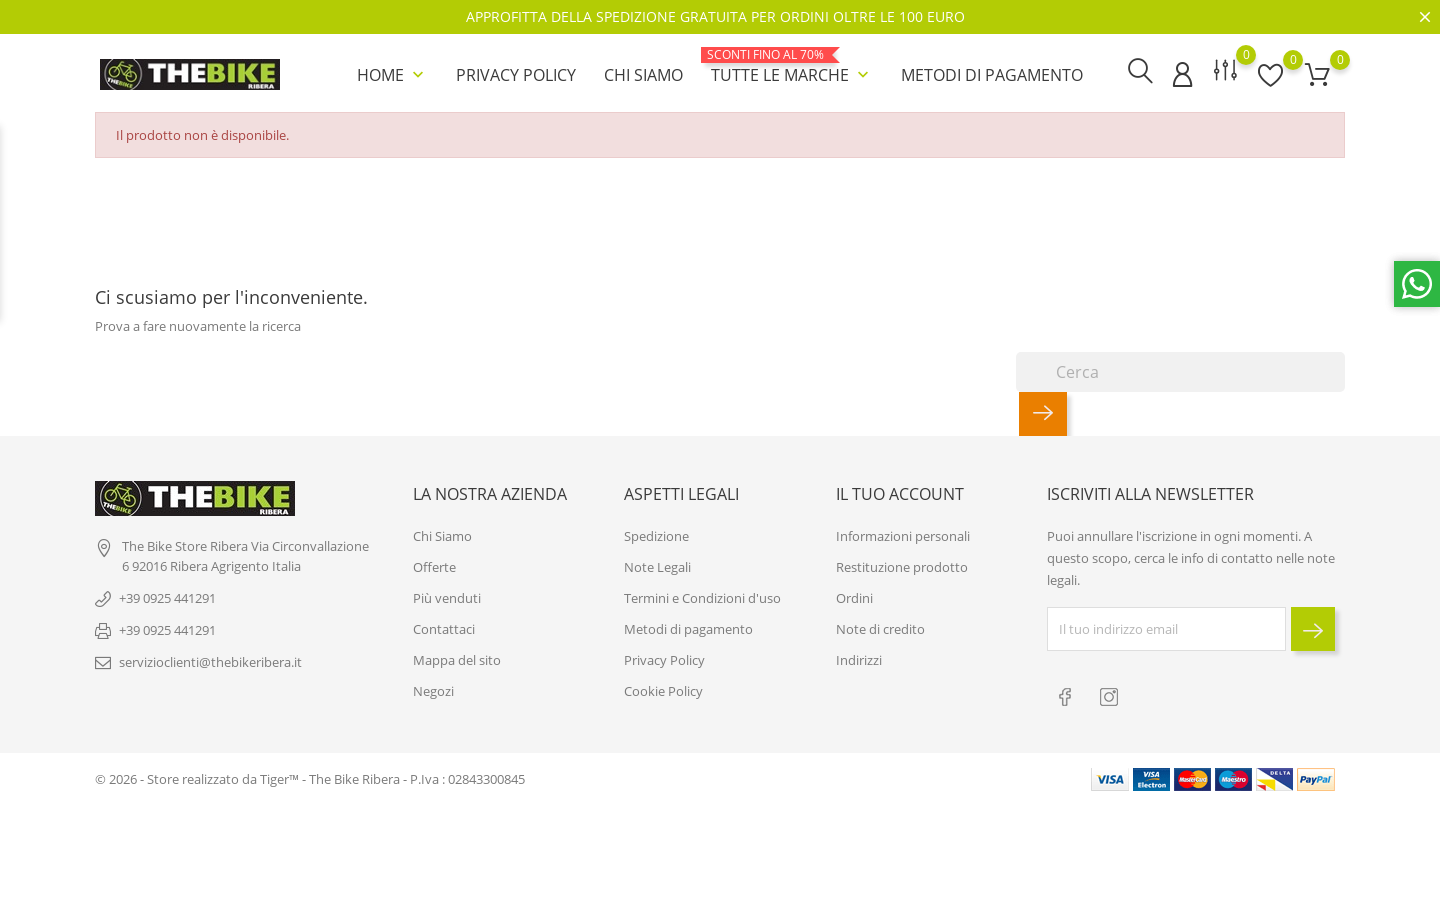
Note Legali (657, 566)
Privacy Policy (516, 74)
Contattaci (444, 628)
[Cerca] (1180, 370)
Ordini (854, 597)
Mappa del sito (457, 659)
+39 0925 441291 (167, 597)
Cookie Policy (663, 690)
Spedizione (656, 535)
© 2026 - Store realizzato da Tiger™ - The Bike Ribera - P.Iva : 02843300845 (310, 776)
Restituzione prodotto (902, 566)
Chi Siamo (643, 74)
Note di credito (880, 628)
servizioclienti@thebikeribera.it (210, 661)
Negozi (433, 690)
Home (392, 74)
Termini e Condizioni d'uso (702, 597)
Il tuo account (900, 492)
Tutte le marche (792, 66)
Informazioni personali (903, 535)
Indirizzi (859, 659)
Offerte (434, 566)
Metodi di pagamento (992, 74)
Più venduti (447, 597)
